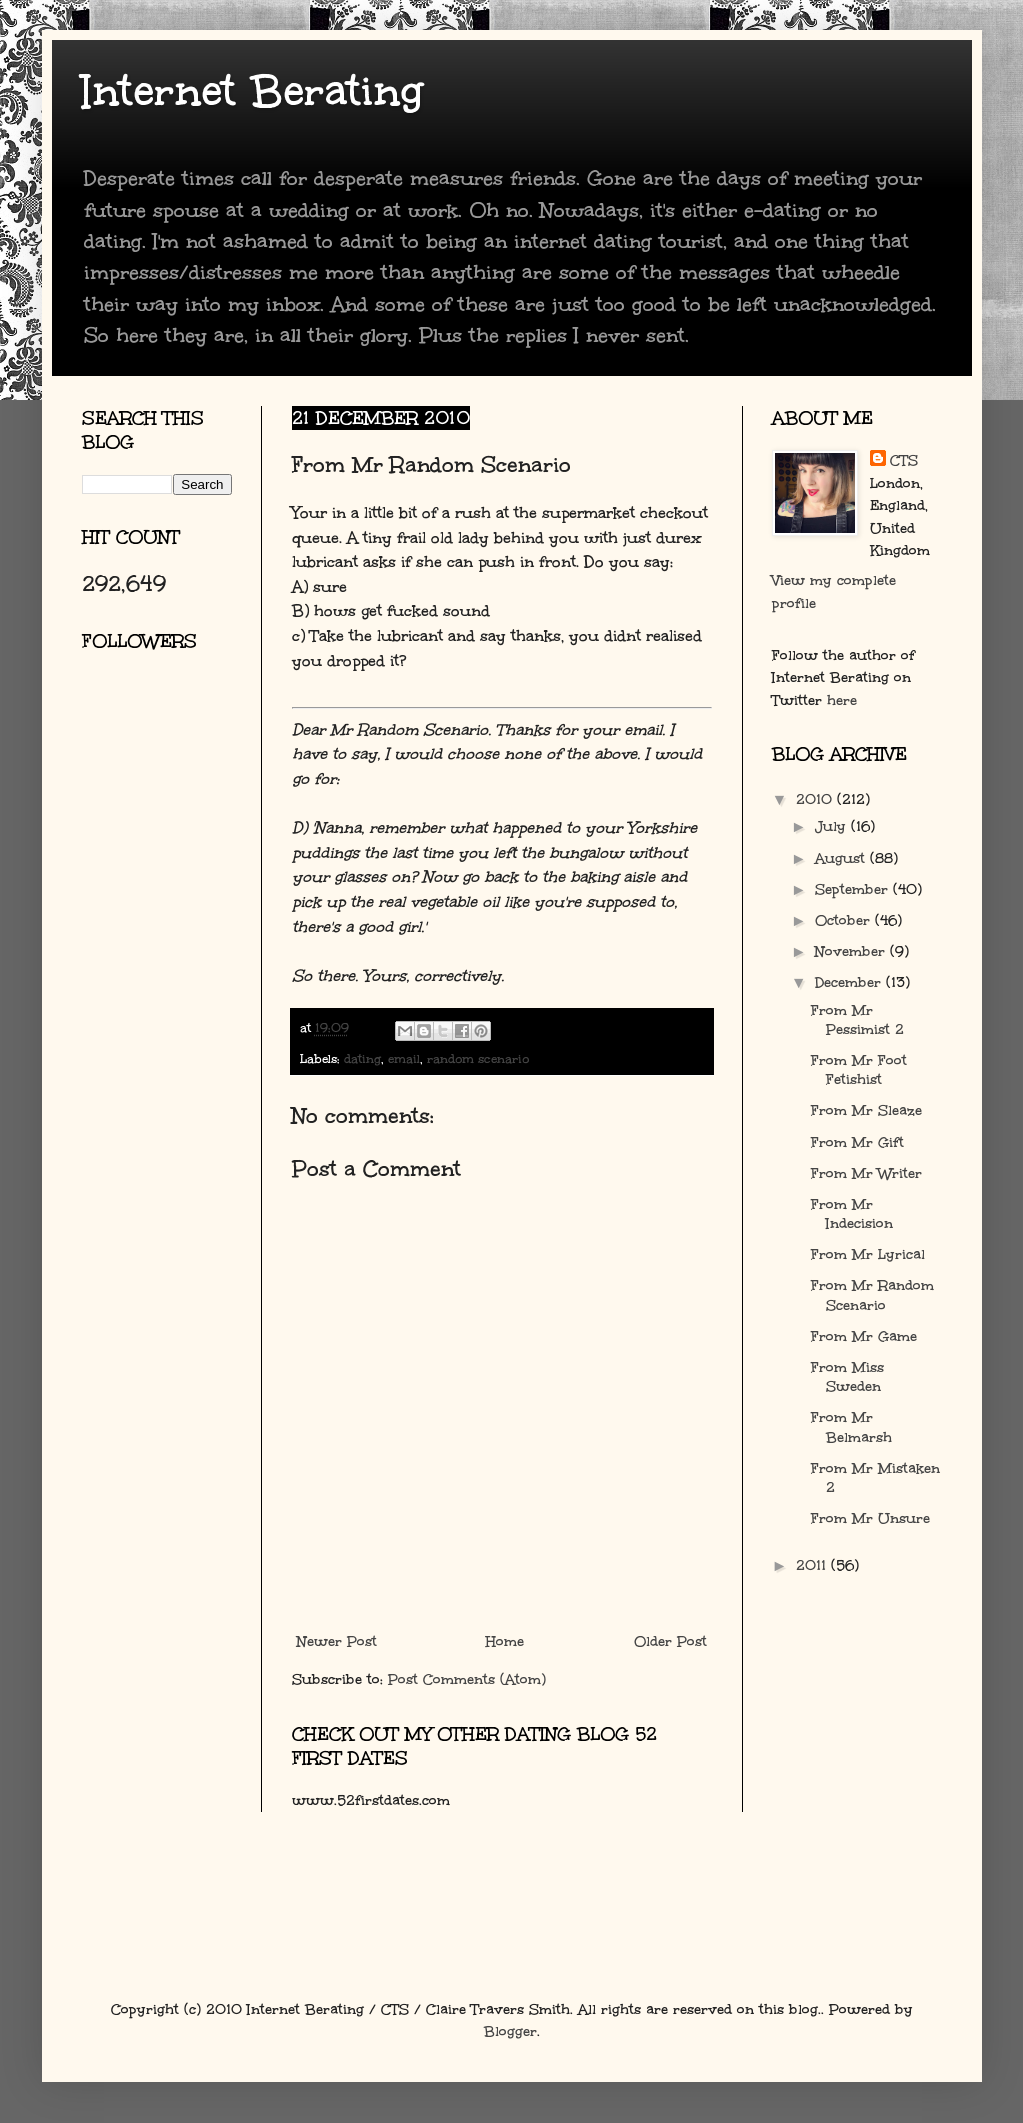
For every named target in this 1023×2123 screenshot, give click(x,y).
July (833, 826)
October (845, 920)
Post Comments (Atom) (467, 1679)
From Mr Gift (857, 1142)
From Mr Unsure (870, 1518)
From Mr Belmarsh (851, 1427)
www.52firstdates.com (371, 1800)
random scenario (478, 1058)
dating (362, 1058)
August (842, 858)
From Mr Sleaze (866, 1110)
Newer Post (337, 1641)
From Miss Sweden (847, 1377)
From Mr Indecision (852, 1214)
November (852, 951)
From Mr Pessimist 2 (857, 1020)
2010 (816, 799)
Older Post (670, 1641)
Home (505, 1641)
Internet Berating (252, 91)
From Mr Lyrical (868, 1254)
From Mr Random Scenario (872, 1295)
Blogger (510, 2031)
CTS (904, 460)
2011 (813, 1565)
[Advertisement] (172, 905)
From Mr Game (864, 1336)
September (854, 889)
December (850, 982)
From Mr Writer (866, 1173)
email (404, 1058)
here (842, 700)
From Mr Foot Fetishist (859, 1070)
